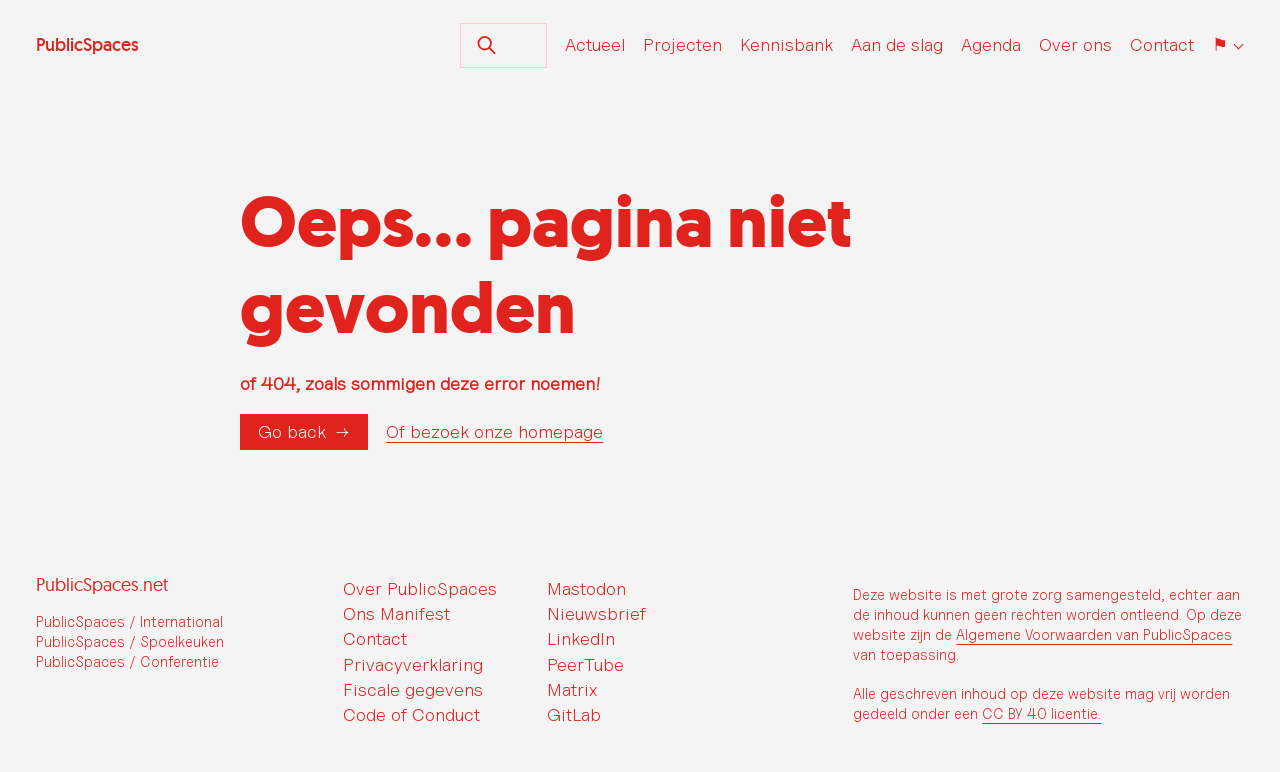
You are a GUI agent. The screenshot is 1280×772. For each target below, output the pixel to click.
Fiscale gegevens (413, 689)
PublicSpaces (87, 45)
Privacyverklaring (413, 664)
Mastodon (586, 588)
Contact (1162, 44)
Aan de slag (897, 44)
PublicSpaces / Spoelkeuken (130, 641)
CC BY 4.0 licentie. (1041, 713)
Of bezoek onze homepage (494, 432)
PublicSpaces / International (129, 621)
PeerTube (585, 664)
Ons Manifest (396, 613)
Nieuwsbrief (596, 613)
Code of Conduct (411, 714)
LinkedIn (581, 638)
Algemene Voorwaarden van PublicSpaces (1094, 634)
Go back (292, 431)
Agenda (991, 44)
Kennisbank (786, 44)
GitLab (574, 714)
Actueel (595, 44)
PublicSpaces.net (102, 584)
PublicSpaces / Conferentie (127, 661)
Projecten (682, 44)
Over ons (1075, 44)
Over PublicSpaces (420, 588)
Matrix (572, 689)
